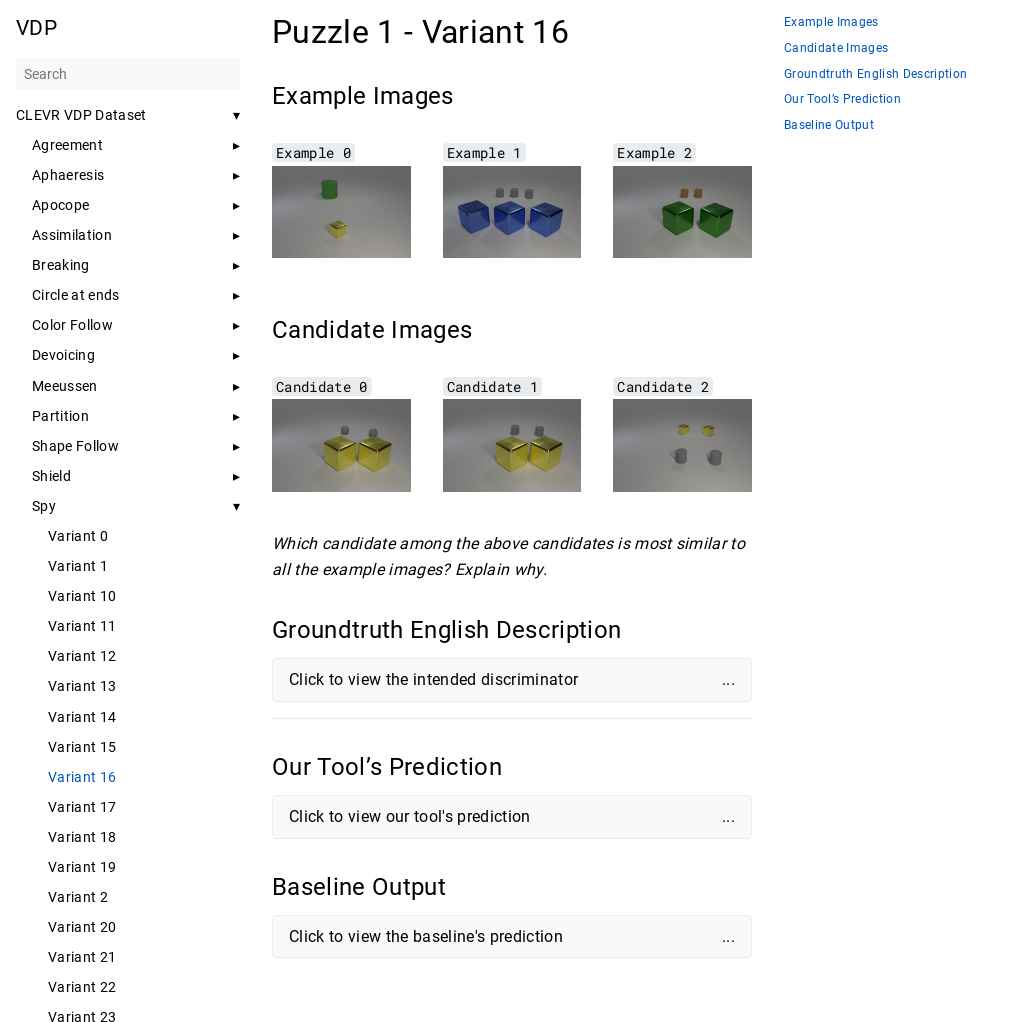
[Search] (128, 74)
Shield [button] (51, 476)
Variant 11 (82, 626)
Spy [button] (44, 506)
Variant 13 (82, 686)
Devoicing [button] (63, 355)
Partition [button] (60, 416)
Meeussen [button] (65, 386)
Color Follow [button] (72, 325)
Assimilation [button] (72, 235)
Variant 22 (82, 987)
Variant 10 (82, 596)
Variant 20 (82, 927)
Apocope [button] (60, 205)
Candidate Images (836, 48)
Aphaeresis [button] (68, 175)
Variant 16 (82, 777)
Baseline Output (829, 125)
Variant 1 (78, 566)
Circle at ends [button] (76, 295)
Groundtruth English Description (875, 74)
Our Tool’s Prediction (842, 99)
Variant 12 (82, 656)
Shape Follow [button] (75, 446)
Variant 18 (82, 837)
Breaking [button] (61, 265)
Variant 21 (82, 957)
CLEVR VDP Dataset (81, 115)
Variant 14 (82, 717)
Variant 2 (78, 897)
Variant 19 (82, 867)
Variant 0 (78, 536)
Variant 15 (82, 747)
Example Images (831, 22)
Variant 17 (82, 807)
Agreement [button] (67, 145)
